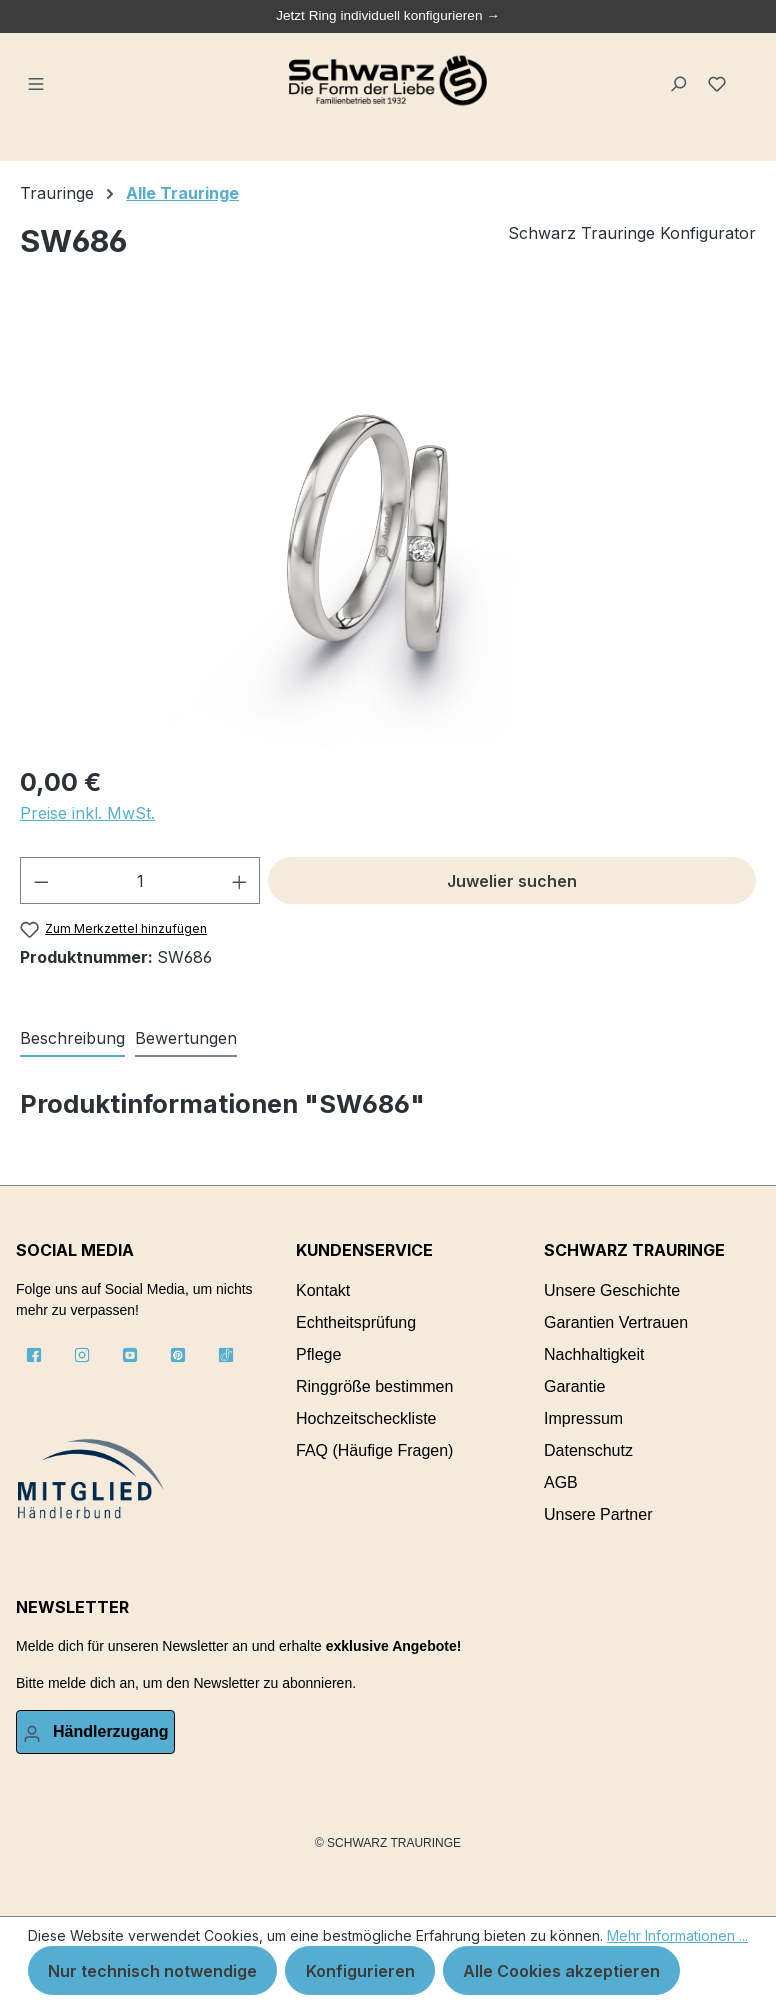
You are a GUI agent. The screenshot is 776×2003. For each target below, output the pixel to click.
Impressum (583, 1418)
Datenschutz (588, 1450)
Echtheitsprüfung (356, 1322)
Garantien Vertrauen (616, 1322)
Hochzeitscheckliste (366, 1418)
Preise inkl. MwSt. (87, 813)
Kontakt (323, 1290)
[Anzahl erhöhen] (240, 880)
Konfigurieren (360, 1971)
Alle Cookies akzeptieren (561, 1971)
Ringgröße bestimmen (374, 1386)
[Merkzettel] (719, 81)
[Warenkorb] (747, 73)
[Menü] (37, 81)
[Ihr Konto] (95, 1732)
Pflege (318, 1354)
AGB (561, 1482)
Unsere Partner (598, 1514)
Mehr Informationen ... (677, 1935)
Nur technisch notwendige (152, 1971)
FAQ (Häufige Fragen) (374, 1450)
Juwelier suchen (512, 881)
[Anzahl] (140, 880)
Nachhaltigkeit (594, 1354)
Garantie (574, 1386)
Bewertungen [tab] (186, 1038)
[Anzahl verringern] (41, 880)
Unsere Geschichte (612, 1290)
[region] (388, 532)
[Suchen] (679, 81)
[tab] (72, 1039)
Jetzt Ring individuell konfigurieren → (388, 15)
